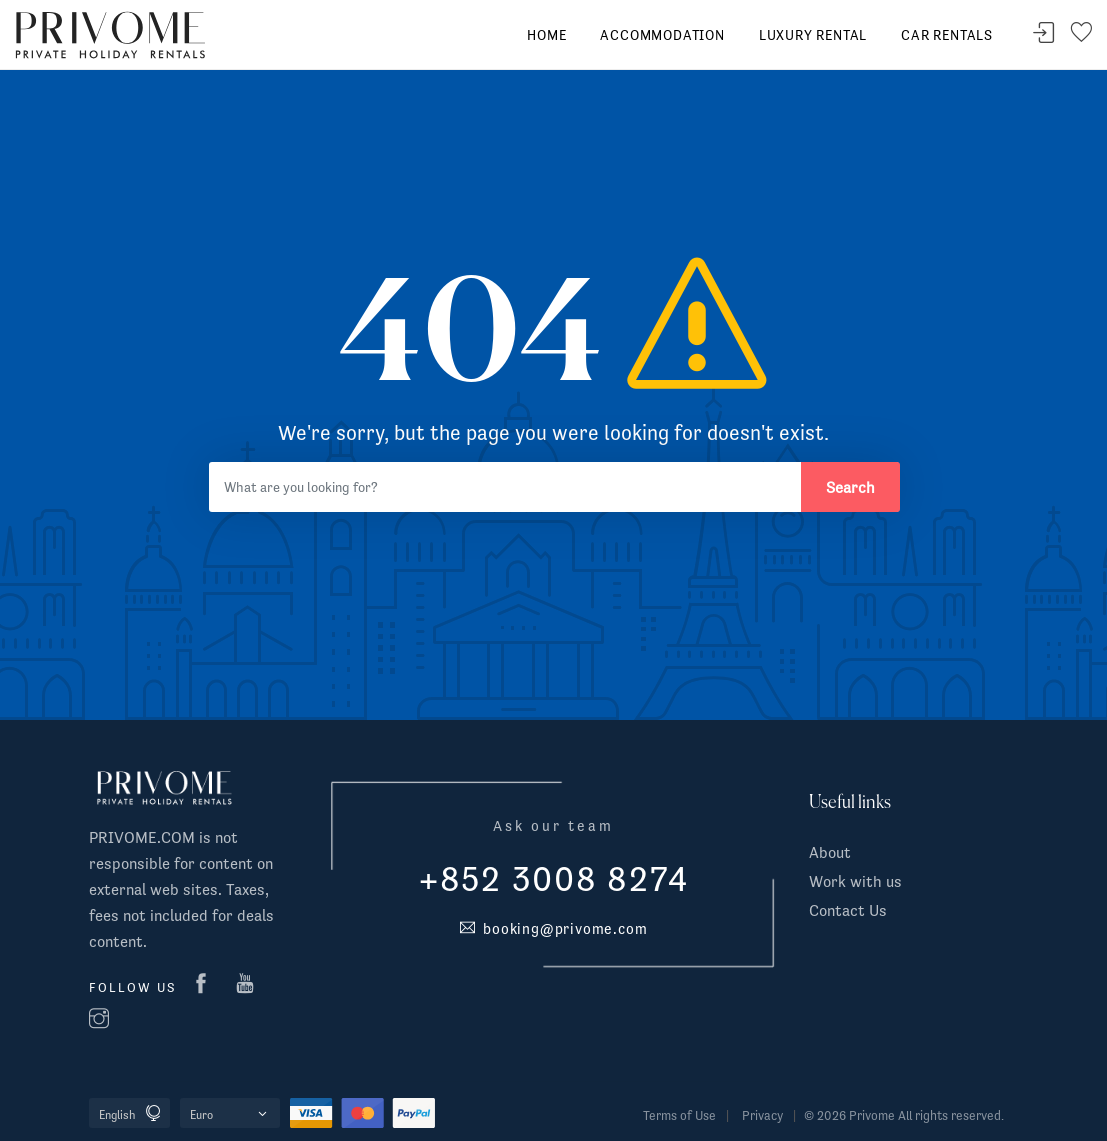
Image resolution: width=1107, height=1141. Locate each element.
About (830, 852)
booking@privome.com (554, 928)
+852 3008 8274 (554, 879)
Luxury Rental (813, 35)
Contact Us (848, 910)
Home (546, 35)
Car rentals (947, 35)
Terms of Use (679, 1115)
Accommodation (662, 35)
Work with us (855, 881)
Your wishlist (1081, 33)
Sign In (1044, 33)
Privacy (762, 1115)
